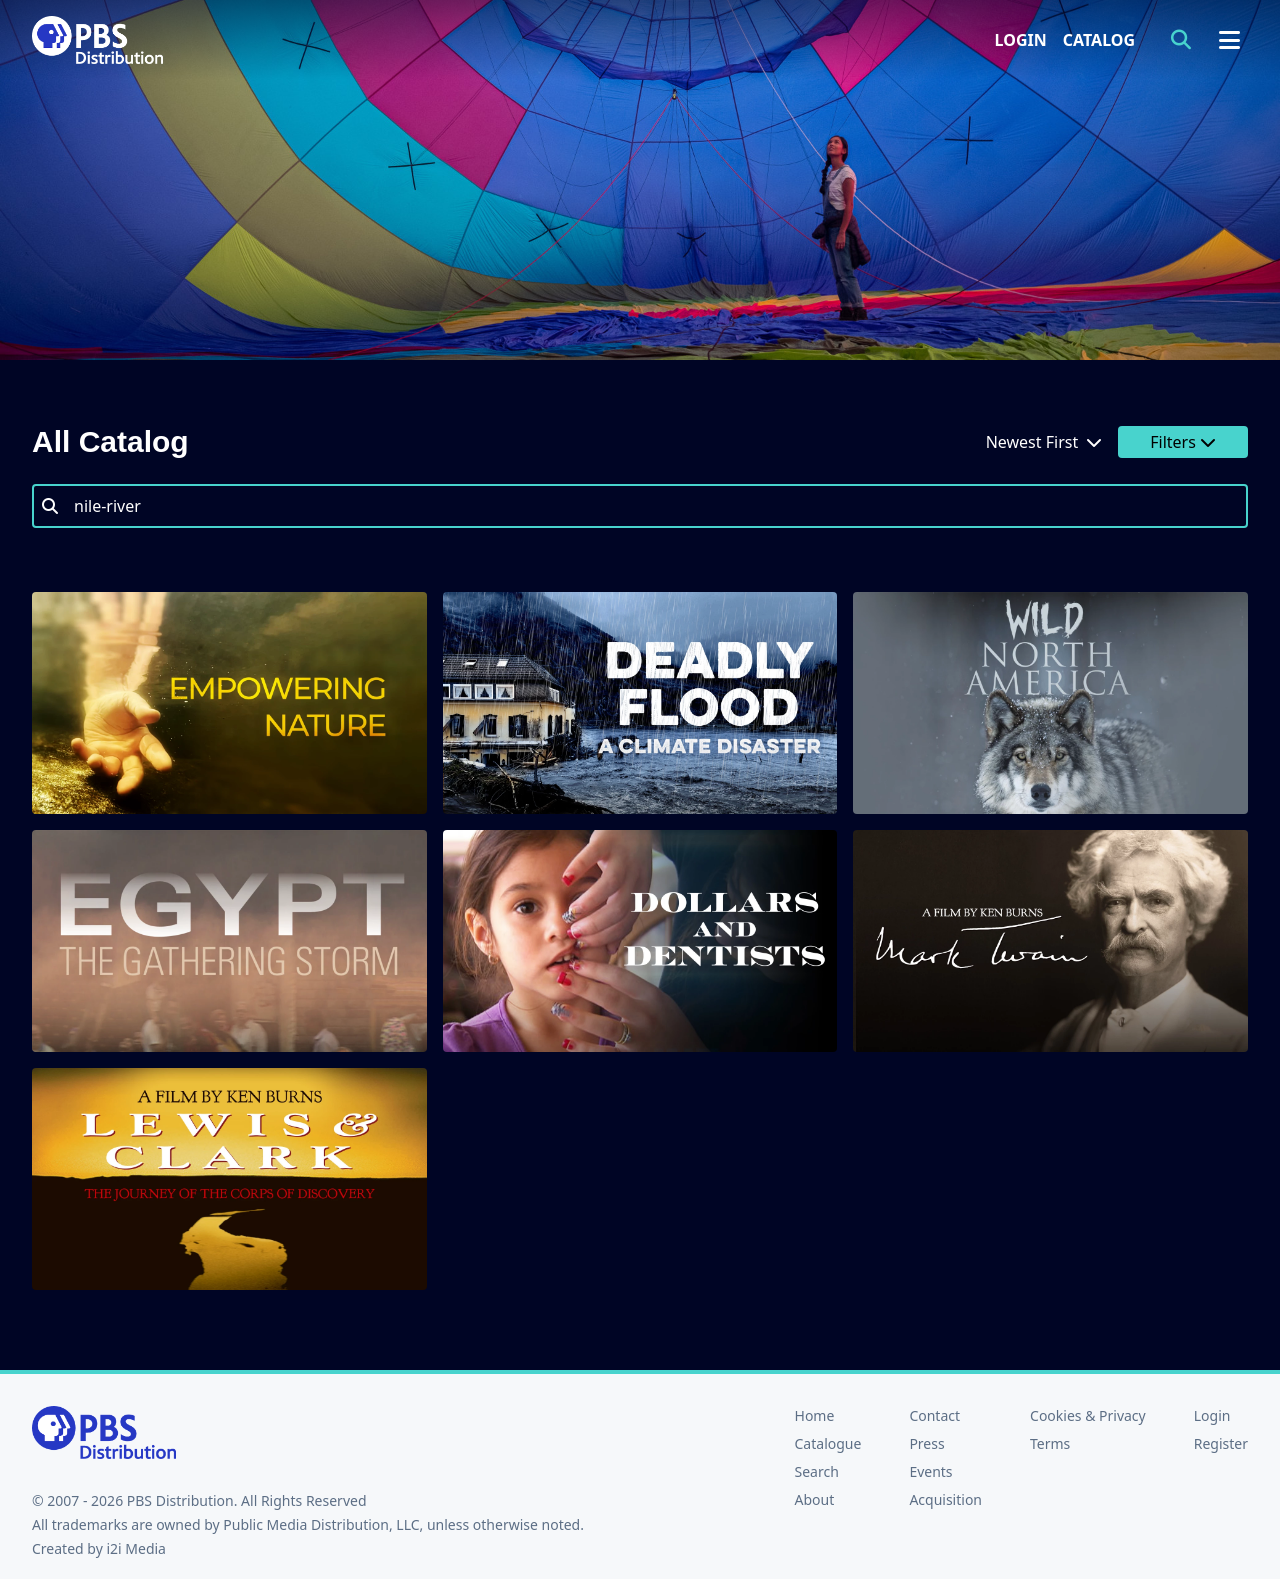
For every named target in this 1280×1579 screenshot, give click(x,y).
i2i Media (136, 1548)
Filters (1183, 442)
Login (1021, 40)
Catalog (1099, 40)
